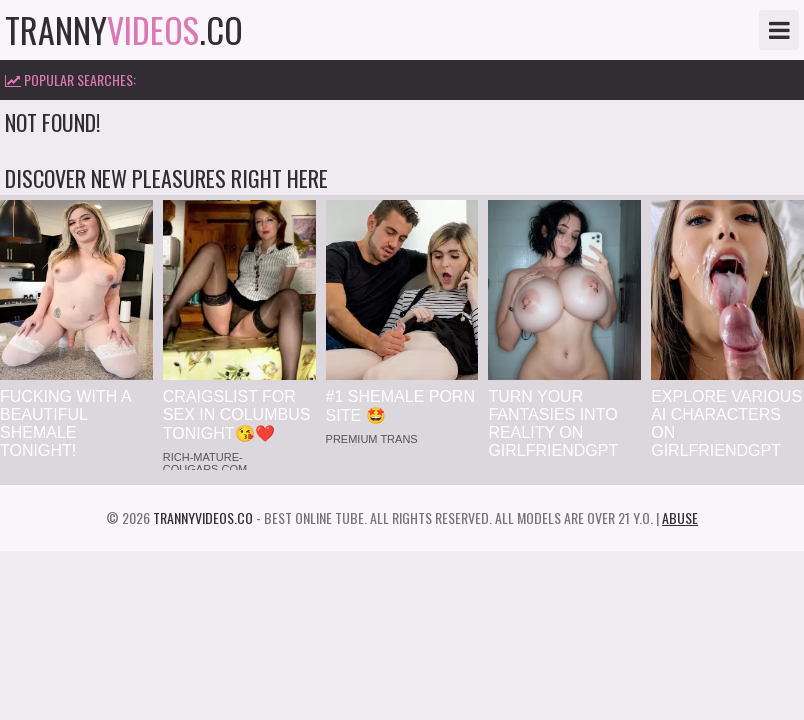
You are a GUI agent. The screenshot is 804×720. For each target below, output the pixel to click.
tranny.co (124, 30)
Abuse (680, 517)
